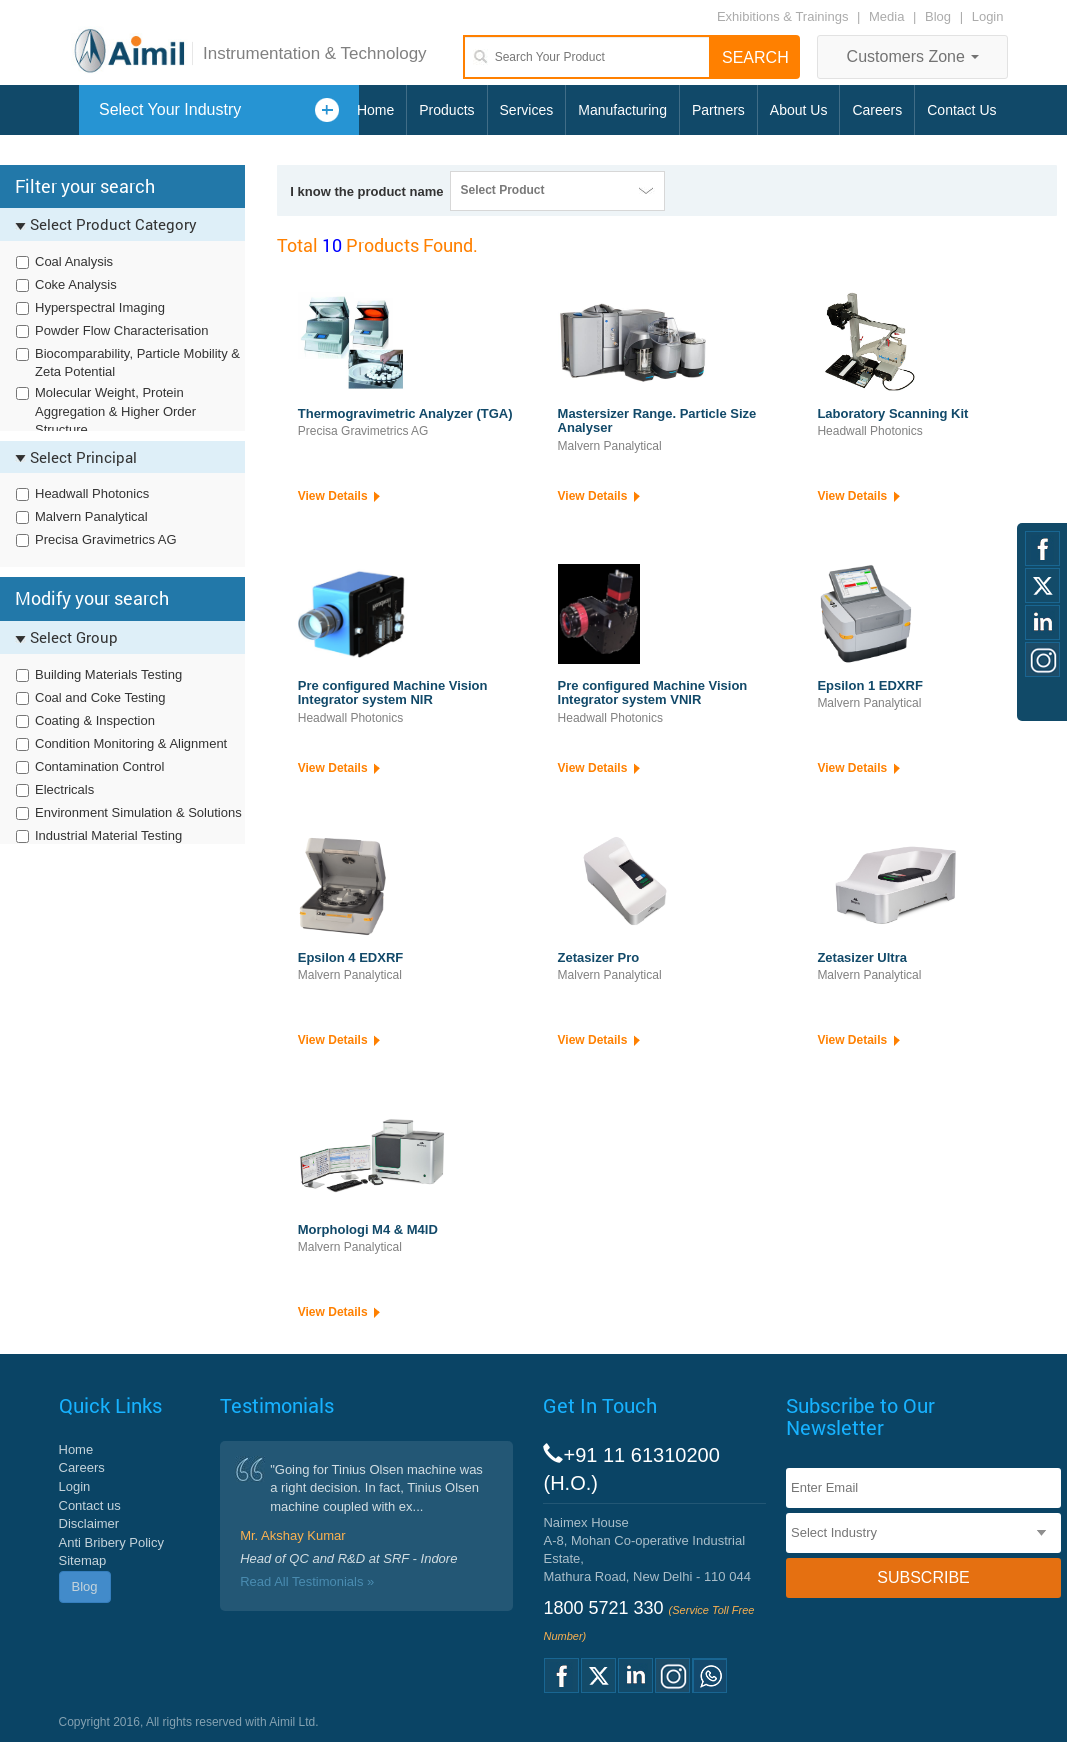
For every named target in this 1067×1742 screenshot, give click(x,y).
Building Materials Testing (108, 674)
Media (888, 16)
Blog (938, 16)
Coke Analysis (76, 284)
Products (446, 110)
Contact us (90, 1505)
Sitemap (83, 1560)
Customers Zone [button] (913, 56)
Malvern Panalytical (91, 516)
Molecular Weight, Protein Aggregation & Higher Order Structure (115, 411)
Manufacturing (622, 110)
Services (527, 110)
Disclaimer (89, 1523)
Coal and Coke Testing (100, 697)
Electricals (64, 789)
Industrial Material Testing (108, 835)
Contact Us (961, 110)
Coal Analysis (74, 261)
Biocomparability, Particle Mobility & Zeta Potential (137, 363)
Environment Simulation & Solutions (138, 812)
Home (375, 110)
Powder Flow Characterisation (121, 330)
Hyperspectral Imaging (100, 307)
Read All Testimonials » (307, 1581)
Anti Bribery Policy (111, 1542)
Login (988, 16)
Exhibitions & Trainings (783, 16)
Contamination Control (99, 766)
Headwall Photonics (92, 493)
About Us (799, 110)
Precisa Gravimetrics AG (106, 539)
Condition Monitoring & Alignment (131, 743)
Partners (718, 110)
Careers (877, 110)
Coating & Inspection (95, 720)
